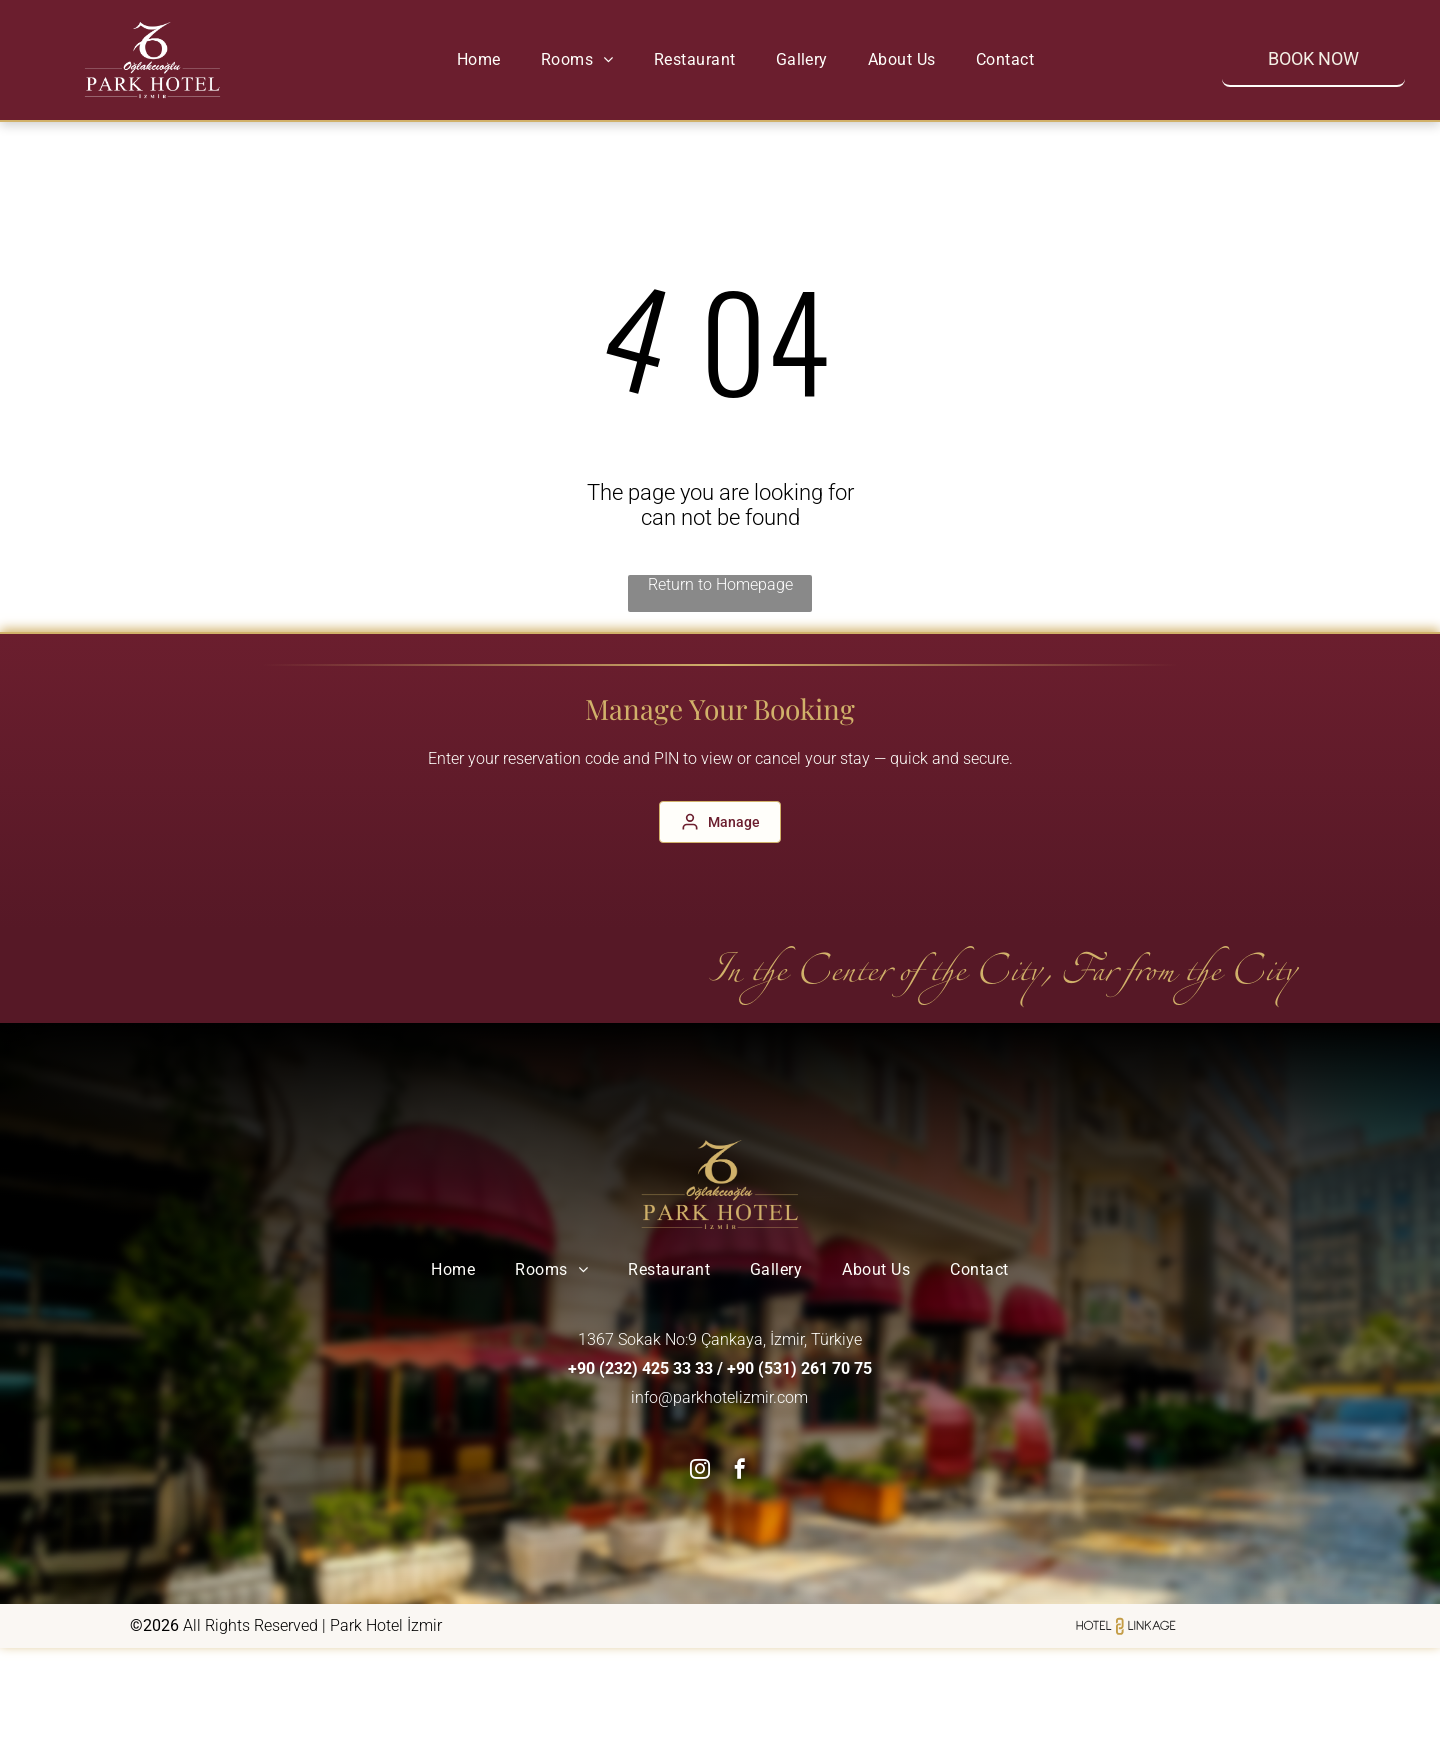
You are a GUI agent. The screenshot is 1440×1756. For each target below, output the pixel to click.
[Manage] (720, 822)
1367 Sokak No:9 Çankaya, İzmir (691, 1339)
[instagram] (700, 1471)
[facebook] (740, 1471)
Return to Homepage (720, 584)
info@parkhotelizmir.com (719, 1397)
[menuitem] (479, 59)
